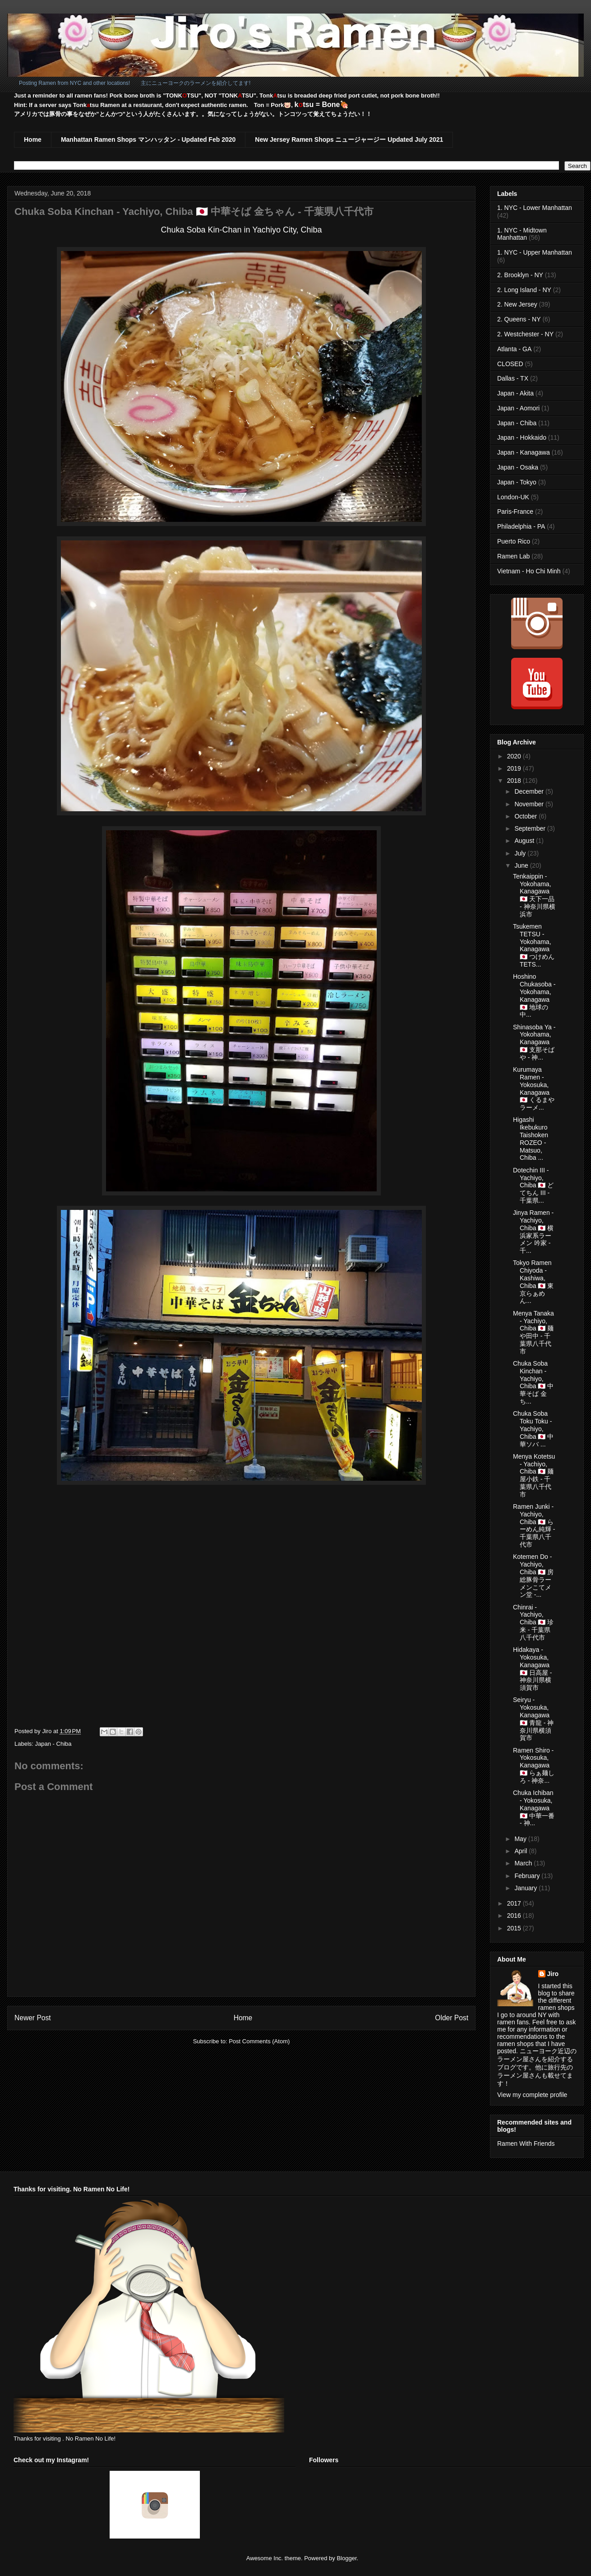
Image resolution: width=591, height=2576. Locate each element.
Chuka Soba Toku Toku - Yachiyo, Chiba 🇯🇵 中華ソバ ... (533, 1428)
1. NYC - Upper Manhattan (534, 252)
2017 (515, 1903)
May (521, 1838)
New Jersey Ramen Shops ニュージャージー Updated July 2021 (349, 139)
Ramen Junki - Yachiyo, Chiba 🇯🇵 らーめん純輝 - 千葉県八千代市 (534, 1525)
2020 (515, 756)
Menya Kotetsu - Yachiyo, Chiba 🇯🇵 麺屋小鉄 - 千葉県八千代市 (534, 1475)
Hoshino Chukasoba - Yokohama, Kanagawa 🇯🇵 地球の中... (534, 995)
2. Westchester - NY (525, 334)
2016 (515, 1915)
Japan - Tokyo (516, 482)
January (526, 1888)
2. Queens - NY (519, 319)
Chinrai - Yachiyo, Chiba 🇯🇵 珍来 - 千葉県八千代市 (533, 1622)
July (520, 853)
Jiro (553, 1973)
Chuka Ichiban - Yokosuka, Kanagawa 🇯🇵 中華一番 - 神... (533, 1808)
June (522, 865)
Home (33, 139)
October (526, 816)
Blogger (346, 2558)
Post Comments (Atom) (259, 2041)
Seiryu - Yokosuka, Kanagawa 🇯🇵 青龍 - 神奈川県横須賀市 (533, 1718)
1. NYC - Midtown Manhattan (522, 234)
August (525, 840)
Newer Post (32, 2018)
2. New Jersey (517, 304)
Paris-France (515, 511)
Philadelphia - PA (521, 526)
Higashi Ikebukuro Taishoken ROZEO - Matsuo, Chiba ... (530, 1138)
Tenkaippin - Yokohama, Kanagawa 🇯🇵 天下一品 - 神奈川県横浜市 (534, 895)
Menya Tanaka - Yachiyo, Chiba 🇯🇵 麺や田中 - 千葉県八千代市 (533, 1332)
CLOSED (510, 363)
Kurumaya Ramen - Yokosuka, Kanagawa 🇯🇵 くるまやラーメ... (533, 1088)
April (521, 1851)
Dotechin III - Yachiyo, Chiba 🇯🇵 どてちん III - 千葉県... (533, 1185)
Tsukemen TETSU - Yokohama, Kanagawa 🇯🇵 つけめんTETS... (533, 945)
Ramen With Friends (526, 2143)
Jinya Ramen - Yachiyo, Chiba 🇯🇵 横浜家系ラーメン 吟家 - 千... (533, 1231)
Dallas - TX (512, 378)
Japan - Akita (515, 393)
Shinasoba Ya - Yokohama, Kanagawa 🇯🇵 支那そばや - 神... (534, 1042)
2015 (515, 1928)
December (529, 791)
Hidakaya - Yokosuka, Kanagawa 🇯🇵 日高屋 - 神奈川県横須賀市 (532, 1668)
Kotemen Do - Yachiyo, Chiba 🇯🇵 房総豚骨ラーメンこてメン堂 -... (533, 1575)
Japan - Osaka (517, 467)
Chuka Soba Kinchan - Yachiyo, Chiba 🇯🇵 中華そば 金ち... (533, 1382)
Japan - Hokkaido (521, 437)
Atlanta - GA (514, 349)
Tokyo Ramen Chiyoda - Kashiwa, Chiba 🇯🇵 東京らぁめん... (533, 1281)
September (530, 828)
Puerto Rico (513, 541)
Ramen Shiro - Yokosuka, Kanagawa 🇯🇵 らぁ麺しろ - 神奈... (533, 1765)
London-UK (513, 497)
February (527, 1875)
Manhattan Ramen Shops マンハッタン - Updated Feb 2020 (148, 139)
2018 (515, 780)
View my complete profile (532, 2094)
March (524, 1863)
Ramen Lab (513, 556)
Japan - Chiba (53, 1743)
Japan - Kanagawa (523, 452)
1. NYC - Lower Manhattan (534, 207)
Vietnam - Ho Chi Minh (529, 571)
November (529, 804)
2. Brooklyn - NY (520, 275)
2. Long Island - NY (524, 289)
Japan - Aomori (518, 408)
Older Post (451, 2018)
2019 (515, 768)
